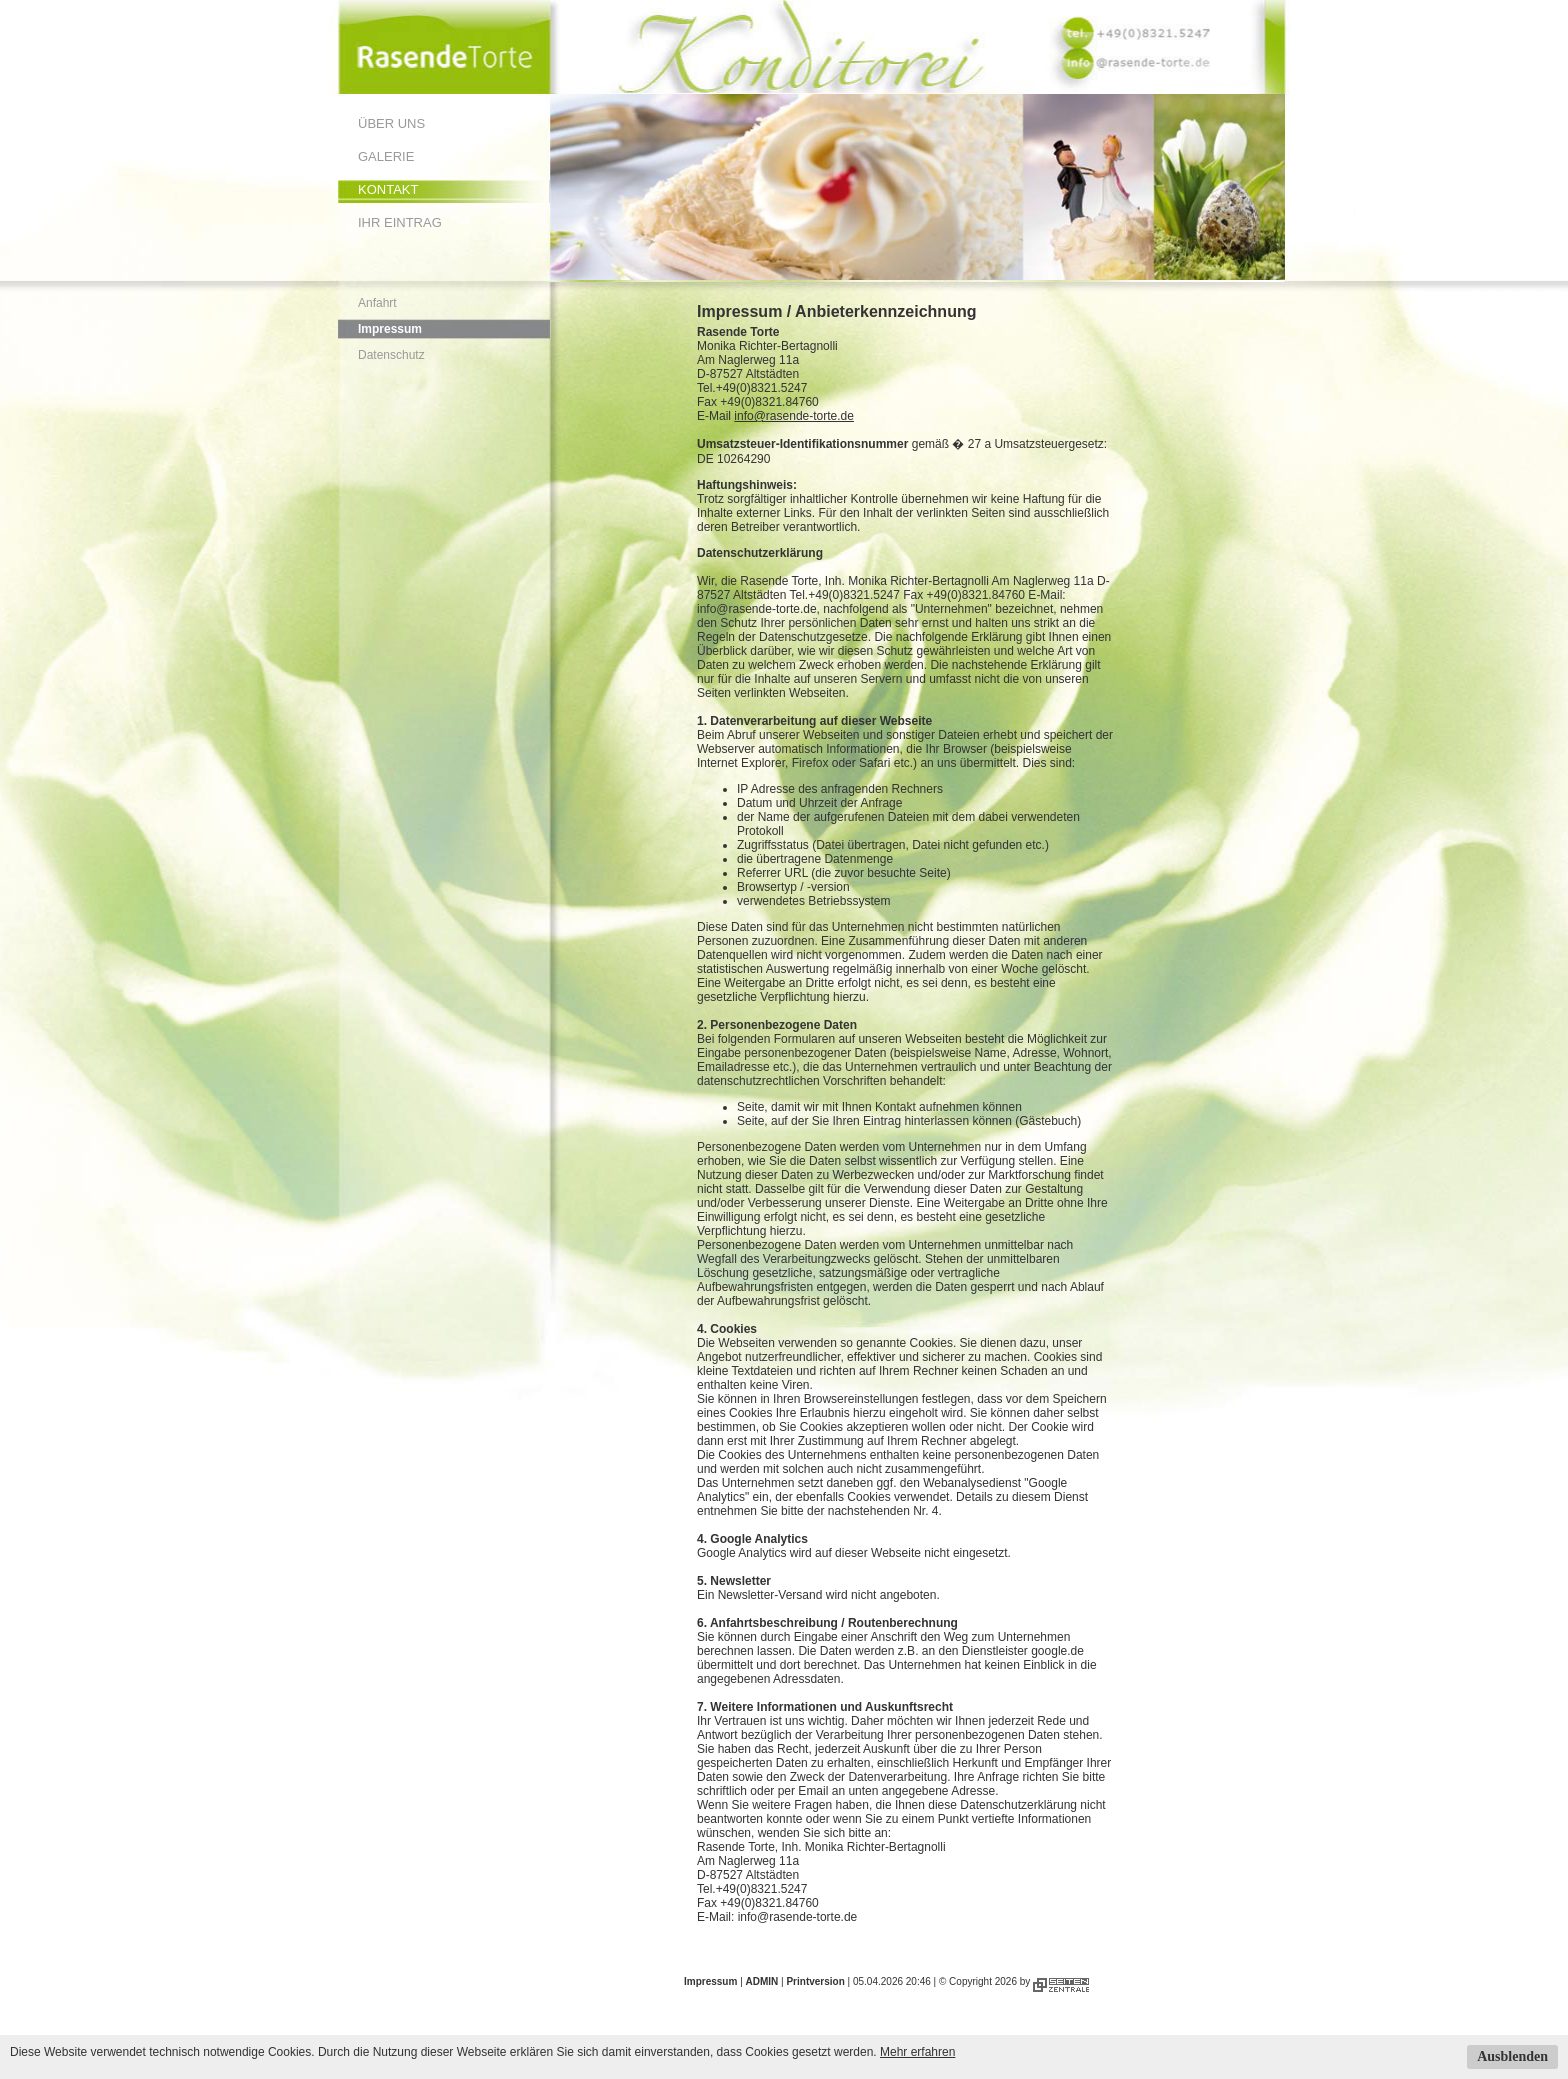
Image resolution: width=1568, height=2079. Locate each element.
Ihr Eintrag (400, 222)
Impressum (390, 329)
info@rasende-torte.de (794, 416)
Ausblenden (1512, 2056)
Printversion (815, 1981)
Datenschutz (391, 355)
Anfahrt (377, 303)
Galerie (386, 156)
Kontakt (388, 189)
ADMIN (762, 1981)
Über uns (391, 123)
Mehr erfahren (917, 2052)
